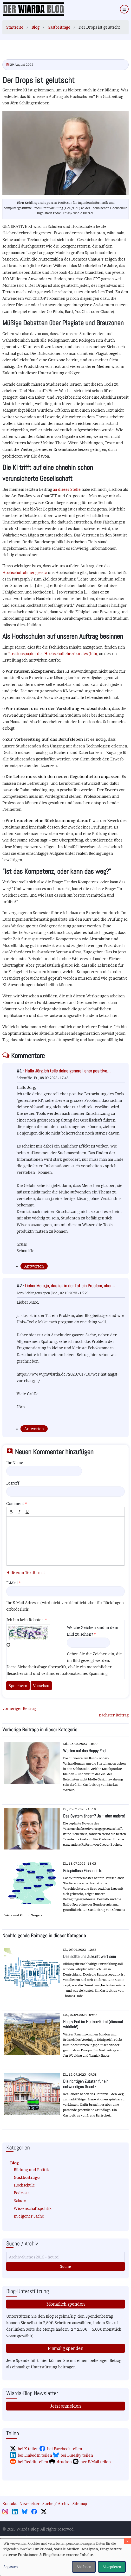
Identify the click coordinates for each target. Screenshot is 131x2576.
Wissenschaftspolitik (33, 2208)
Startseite (14, 27)
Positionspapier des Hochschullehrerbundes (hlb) (52, 653)
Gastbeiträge (59, 27)
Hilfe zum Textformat (25, 1572)
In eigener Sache (29, 2216)
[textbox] (65, 1541)
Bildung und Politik (31, 2169)
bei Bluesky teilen (77, 2455)
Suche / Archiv (56, 2503)
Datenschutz (13, 2537)
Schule (20, 2200)
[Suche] (65, 2257)
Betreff (12, 1483)
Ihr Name (14, 1462)
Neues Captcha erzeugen (8, 1645)
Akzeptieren (112, 2567)
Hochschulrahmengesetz (24, 572)
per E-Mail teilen (95, 2461)
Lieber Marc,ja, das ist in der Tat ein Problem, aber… (70, 1286)
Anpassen (10, 2567)
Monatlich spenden (65, 2304)
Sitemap (79, 2503)
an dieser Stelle (67, 489)
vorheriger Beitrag (19, 1708)
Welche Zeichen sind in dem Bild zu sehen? (92, 1630)
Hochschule (24, 2185)
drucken (64, 2461)
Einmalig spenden (65, 2348)
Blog (35, 27)
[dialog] (65, 2557)
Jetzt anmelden (65, 2406)
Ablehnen (84, 2567)
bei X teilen (28, 2448)
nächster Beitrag (114, 1715)
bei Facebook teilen (64, 2448)
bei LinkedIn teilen (35, 2455)
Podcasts (21, 2192)
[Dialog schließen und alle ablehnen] (127, 2541)
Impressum (38, 2537)
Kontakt (9, 2503)
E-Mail (12, 1583)
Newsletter (29, 2503)
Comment (15, 1503)
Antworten (34, 1266)
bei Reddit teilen (33, 2461)
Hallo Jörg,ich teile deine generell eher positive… (68, 1071)
